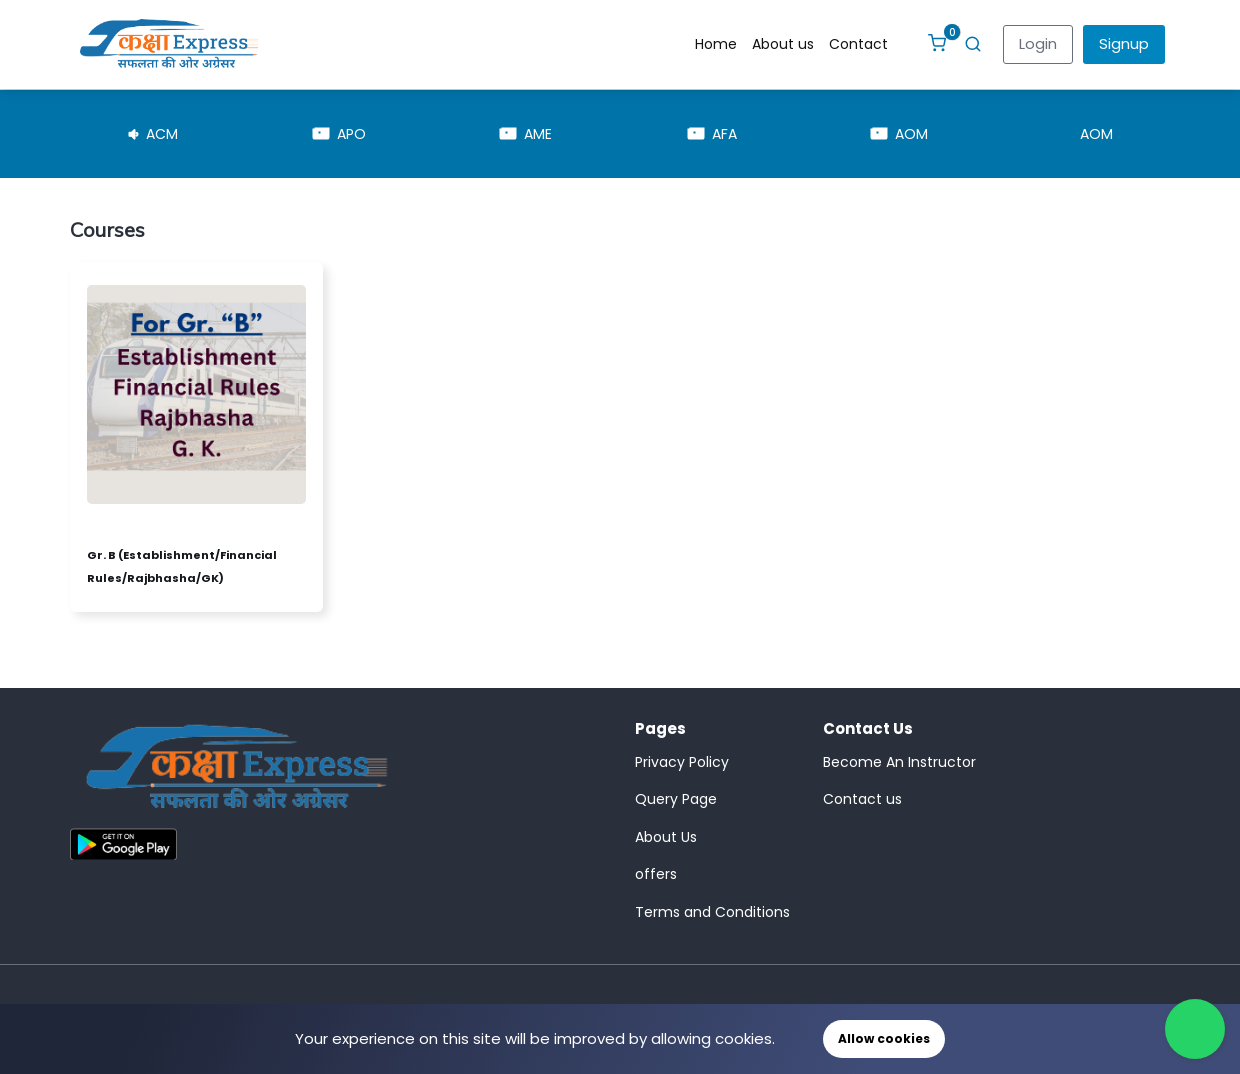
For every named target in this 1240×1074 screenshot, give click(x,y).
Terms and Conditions (712, 912)
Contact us (862, 799)
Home (716, 44)
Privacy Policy (682, 762)
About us (783, 44)
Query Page (676, 799)
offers (656, 874)
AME (526, 134)
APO (339, 134)
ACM (153, 134)
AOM (899, 134)
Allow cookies (884, 1038)
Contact (858, 44)
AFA (712, 134)
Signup (1124, 43)
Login (1038, 43)
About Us (666, 837)
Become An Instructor (899, 762)
